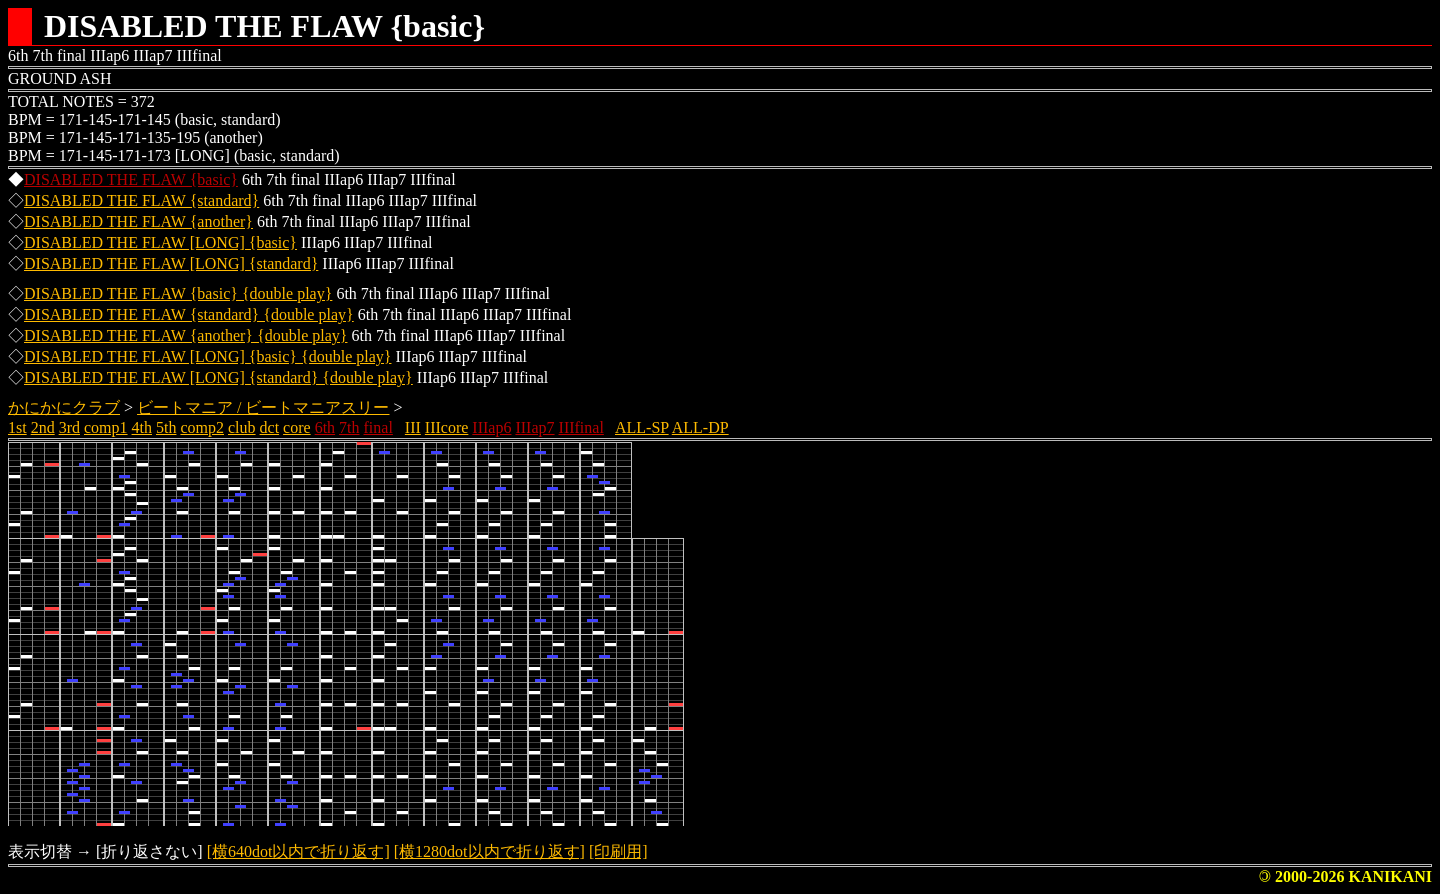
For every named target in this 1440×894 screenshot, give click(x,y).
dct (270, 427)
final (378, 427)
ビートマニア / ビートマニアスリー (263, 407)
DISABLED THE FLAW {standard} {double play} (189, 314)
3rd (69, 427)
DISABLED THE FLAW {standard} (141, 200)
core (297, 427)
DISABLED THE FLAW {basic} (131, 179)
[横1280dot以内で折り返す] (489, 851)
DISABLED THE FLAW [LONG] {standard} (171, 263)
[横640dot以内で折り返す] (298, 851)
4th (142, 427)
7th (349, 427)
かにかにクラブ (64, 407)
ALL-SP (642, 427)
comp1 (106, 427)
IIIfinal (581, 427)
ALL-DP (700, 427)
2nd (43, 427)
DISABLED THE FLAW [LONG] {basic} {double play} (207, 356)
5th (166, 427)
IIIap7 (534, 427)
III (413, 427)
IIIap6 (491, 427)
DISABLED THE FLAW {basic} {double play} (178, 293)
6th (325, 427)
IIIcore (447, 427)
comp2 (202, 427)
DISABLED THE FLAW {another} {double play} (185, 335)
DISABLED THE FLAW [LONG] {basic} (160, 242)
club (242, 427)
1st (17, 427)
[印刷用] (618, 851)
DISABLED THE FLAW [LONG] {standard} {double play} (218, 377)
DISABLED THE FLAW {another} (138, 221)
